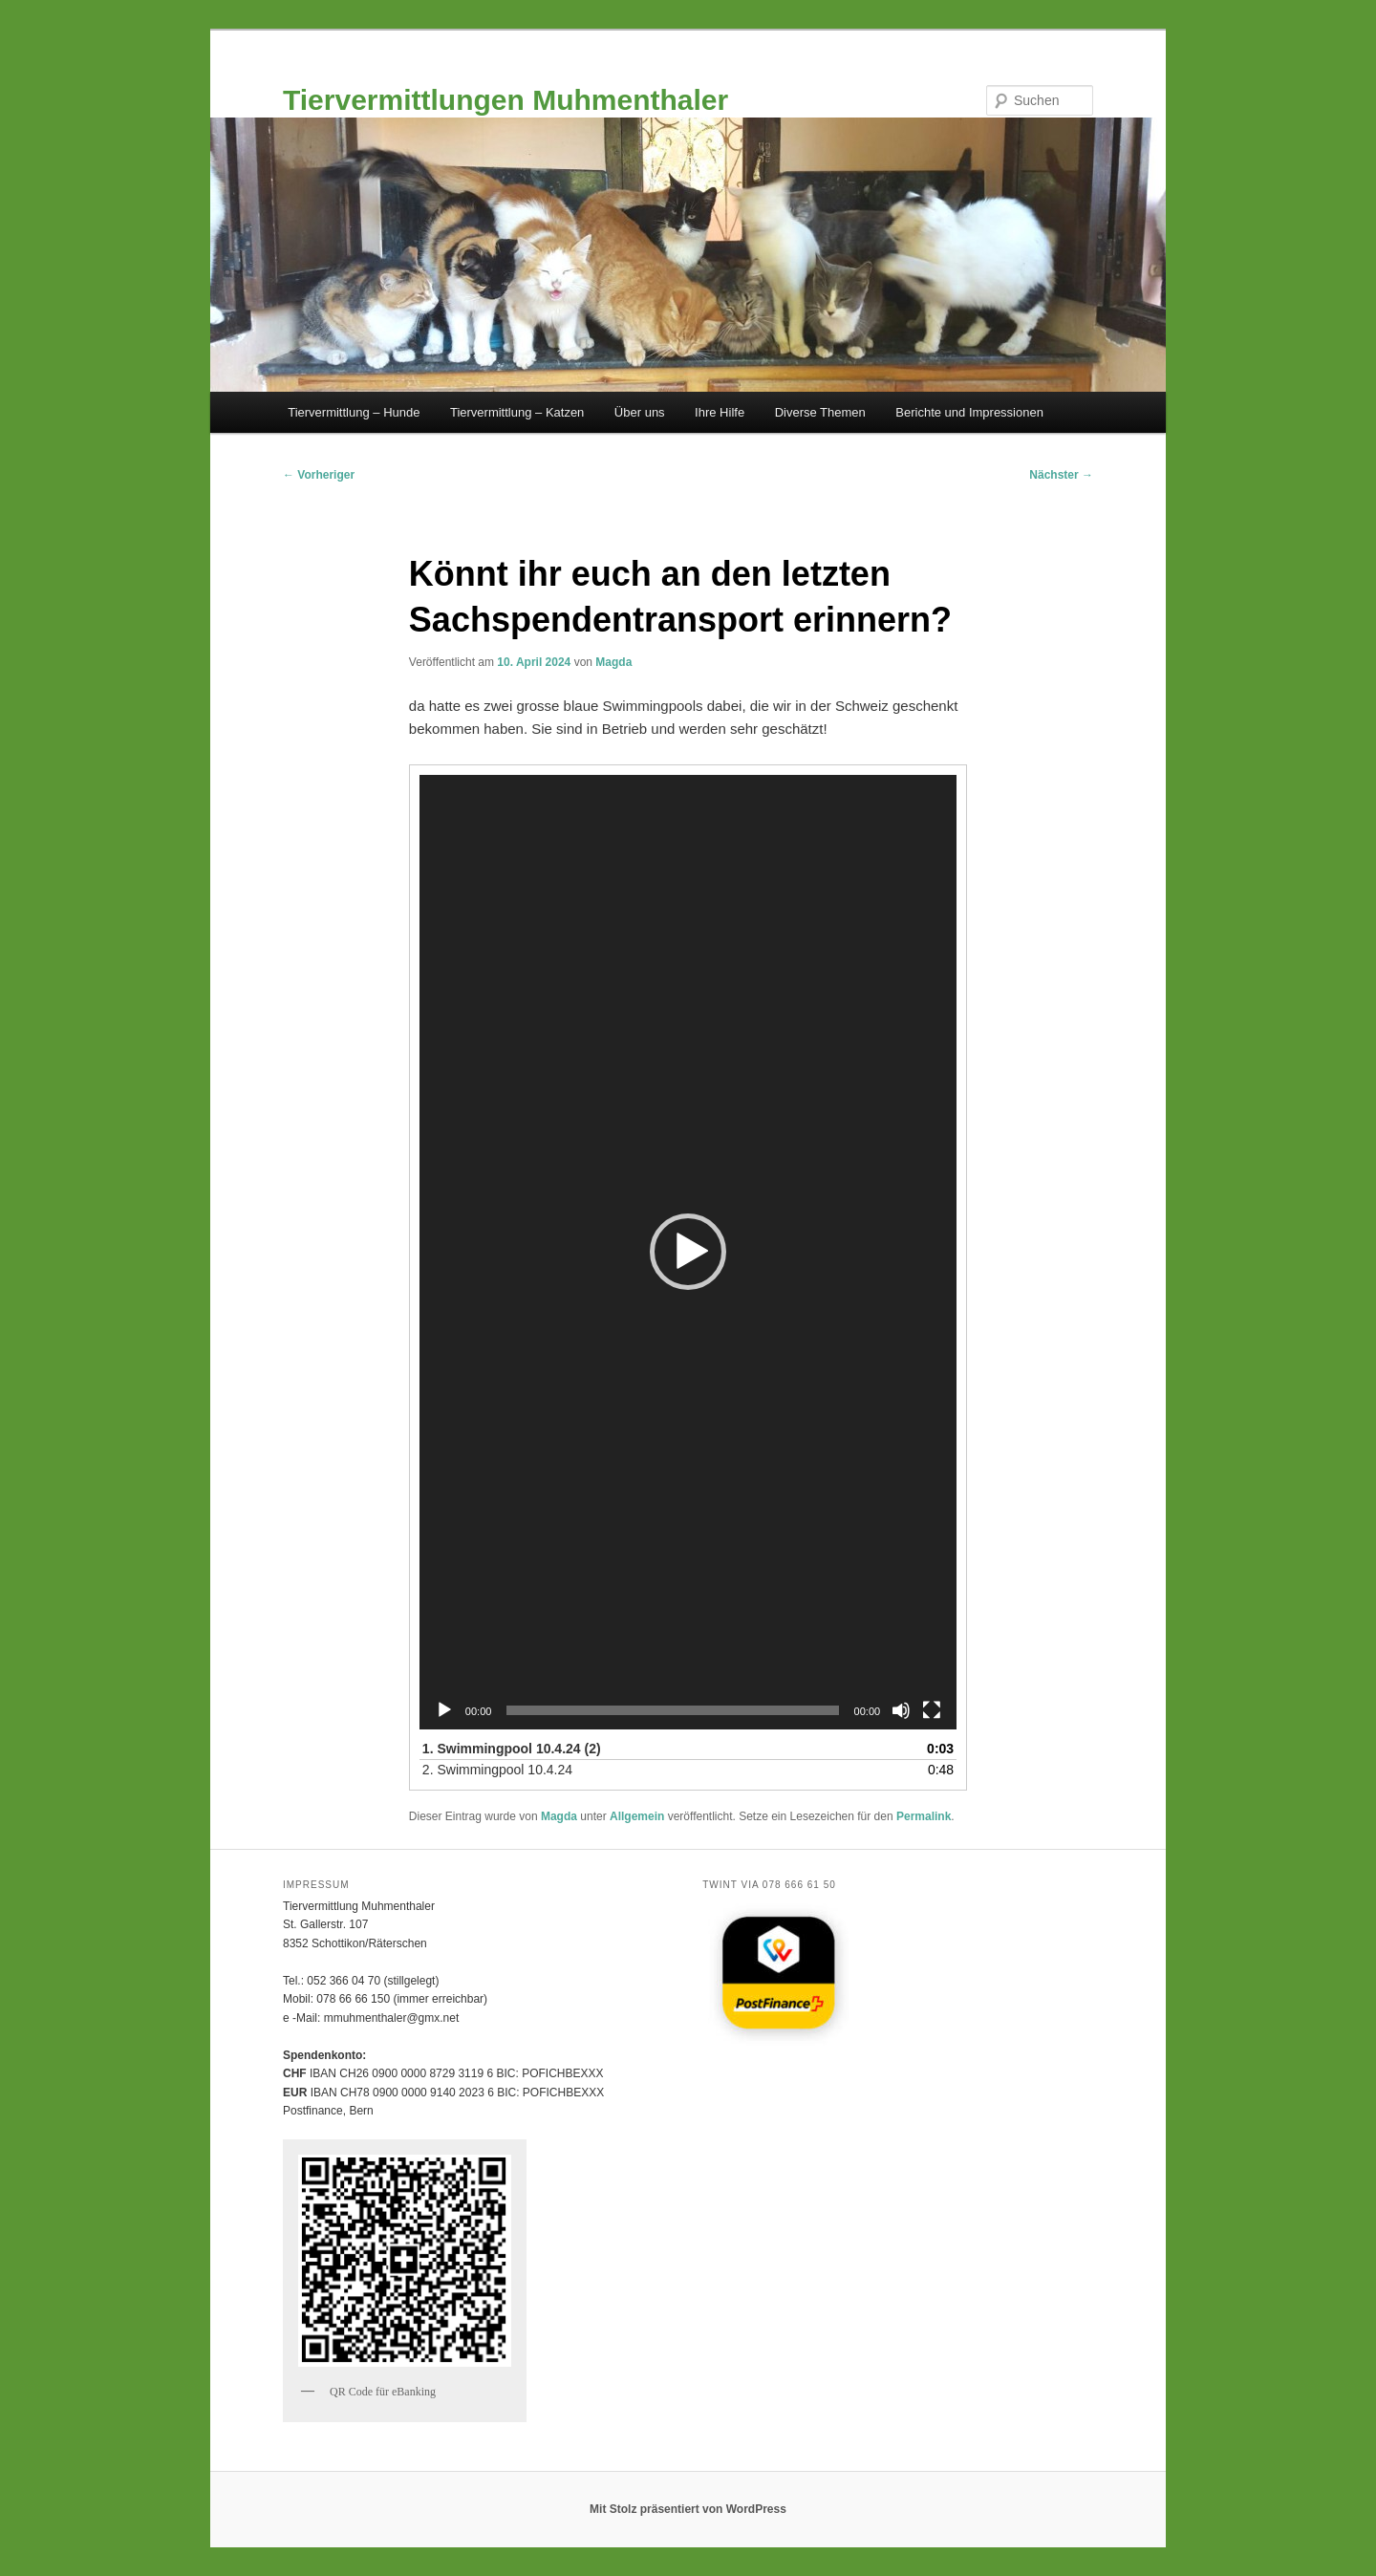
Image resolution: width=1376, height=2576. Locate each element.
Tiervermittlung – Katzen (517, 412)
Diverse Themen (820, 412)
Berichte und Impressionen (969, 412)
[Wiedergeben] (444, 1710)
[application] (688, 1252)
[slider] (672, 1710)
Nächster (1061, 475)
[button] (688, 1251)
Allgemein (637, 1816)
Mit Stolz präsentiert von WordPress (688, 2509)
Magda (613, 662)
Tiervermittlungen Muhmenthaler (505, 100)
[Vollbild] (931, 1710)
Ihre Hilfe (719, 412)
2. (497, 1769)
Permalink (923, 1816)
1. (511, 1748)
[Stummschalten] (901, 1710)
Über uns (639, 412)
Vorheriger (319, 475)
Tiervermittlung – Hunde (353, 412)
